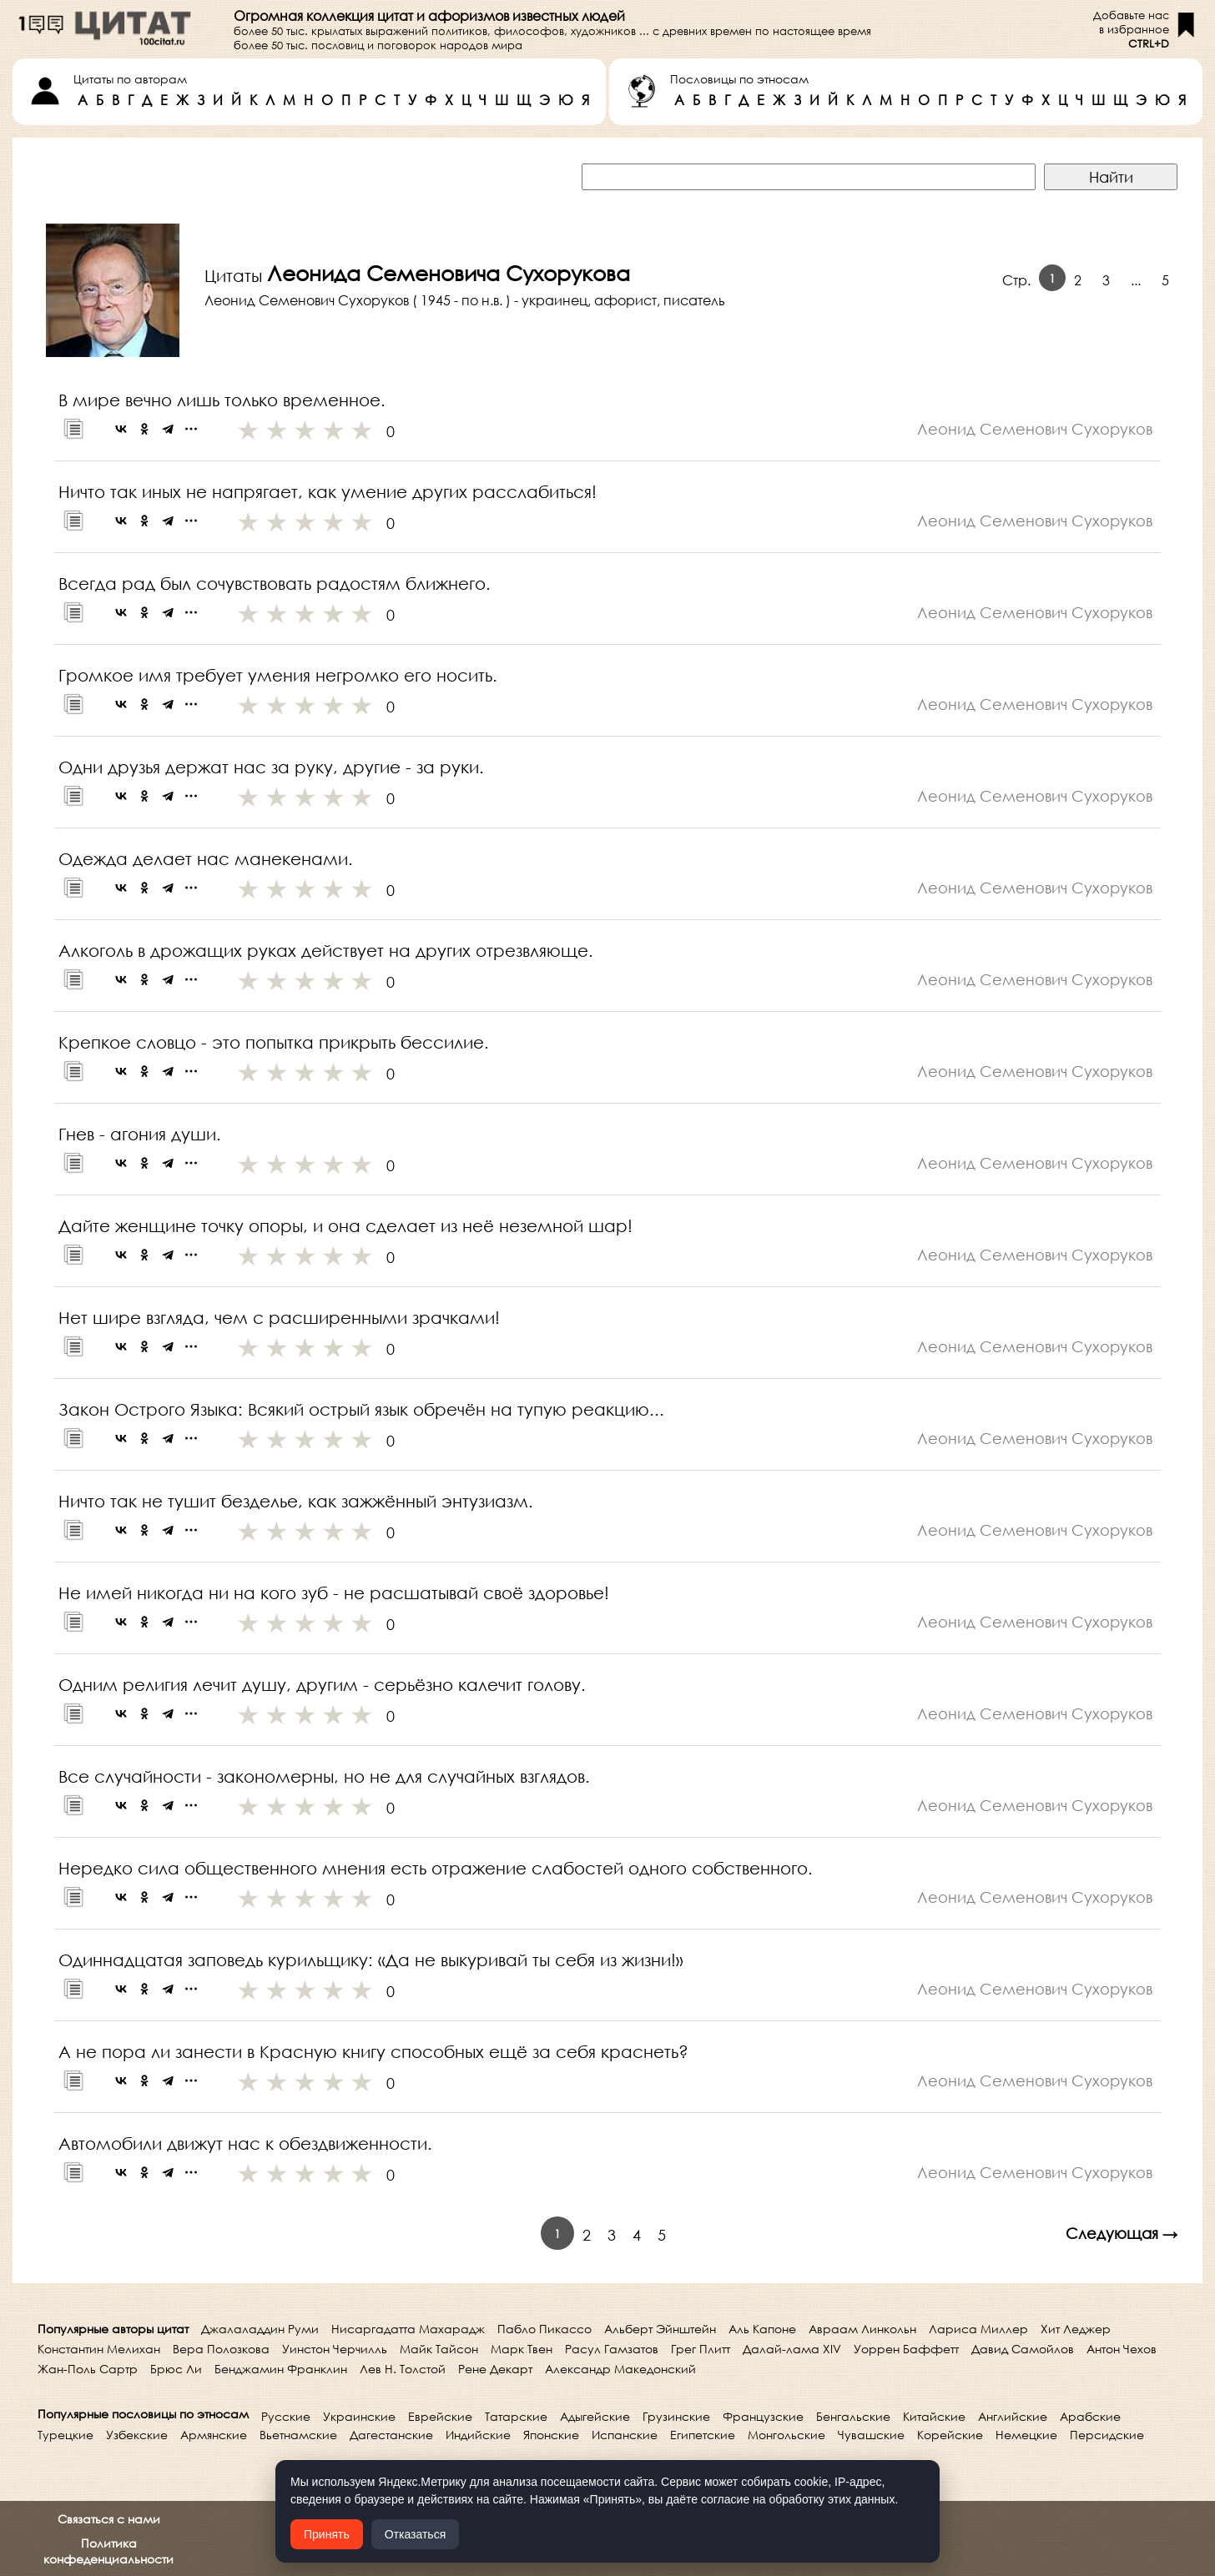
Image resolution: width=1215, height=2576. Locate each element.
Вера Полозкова (221, 2349)
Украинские (359, 2416)
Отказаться (415, 2534)
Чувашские (871, 2435)
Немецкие (1026, 2435)
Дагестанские (391, 2435)
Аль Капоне (762, 2329)
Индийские (478, 2435)
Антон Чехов (1121, 2349)
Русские (285, 2416)
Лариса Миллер (978, 2329)
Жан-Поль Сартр (88, 2369)
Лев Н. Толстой (403, 2369)
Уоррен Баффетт (906, 2349)
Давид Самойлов (1022, 2349)
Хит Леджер (1076, 2329)
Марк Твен (521, 2349)
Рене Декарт (495, 2369)
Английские (1012, 2416)
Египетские (702, 2435)
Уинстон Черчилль (334, 2349)
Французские (763, 2416)
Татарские (516, 2416)
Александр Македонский (620, 2369)
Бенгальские (853, 2416)
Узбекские (137, 2435)
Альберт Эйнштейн (660, 2329)
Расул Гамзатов (611, 2349)
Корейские (950, 2435)
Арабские (1090, 2416)
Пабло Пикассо (544, 2329)
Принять (327, 2534)
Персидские (1107, 2435)
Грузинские (676, 2416)
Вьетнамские (298, 2435)
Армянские (213, 2435)
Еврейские (440, 2416)
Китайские (934, 2416)
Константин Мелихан (99, 2349)
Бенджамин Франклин (280, 2369)
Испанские (625, 2435)
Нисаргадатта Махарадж (408, 2329)
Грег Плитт (700, 2349)
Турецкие (65, 2435)
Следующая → (1121, 2233)
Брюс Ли (176, 2369)
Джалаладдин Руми (260, 2329)
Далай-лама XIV (792, 2349)
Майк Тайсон (439, 2349)
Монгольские (786, 2435)
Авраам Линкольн (862, 2329)
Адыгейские (595, 2416)
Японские (551, 2435)
